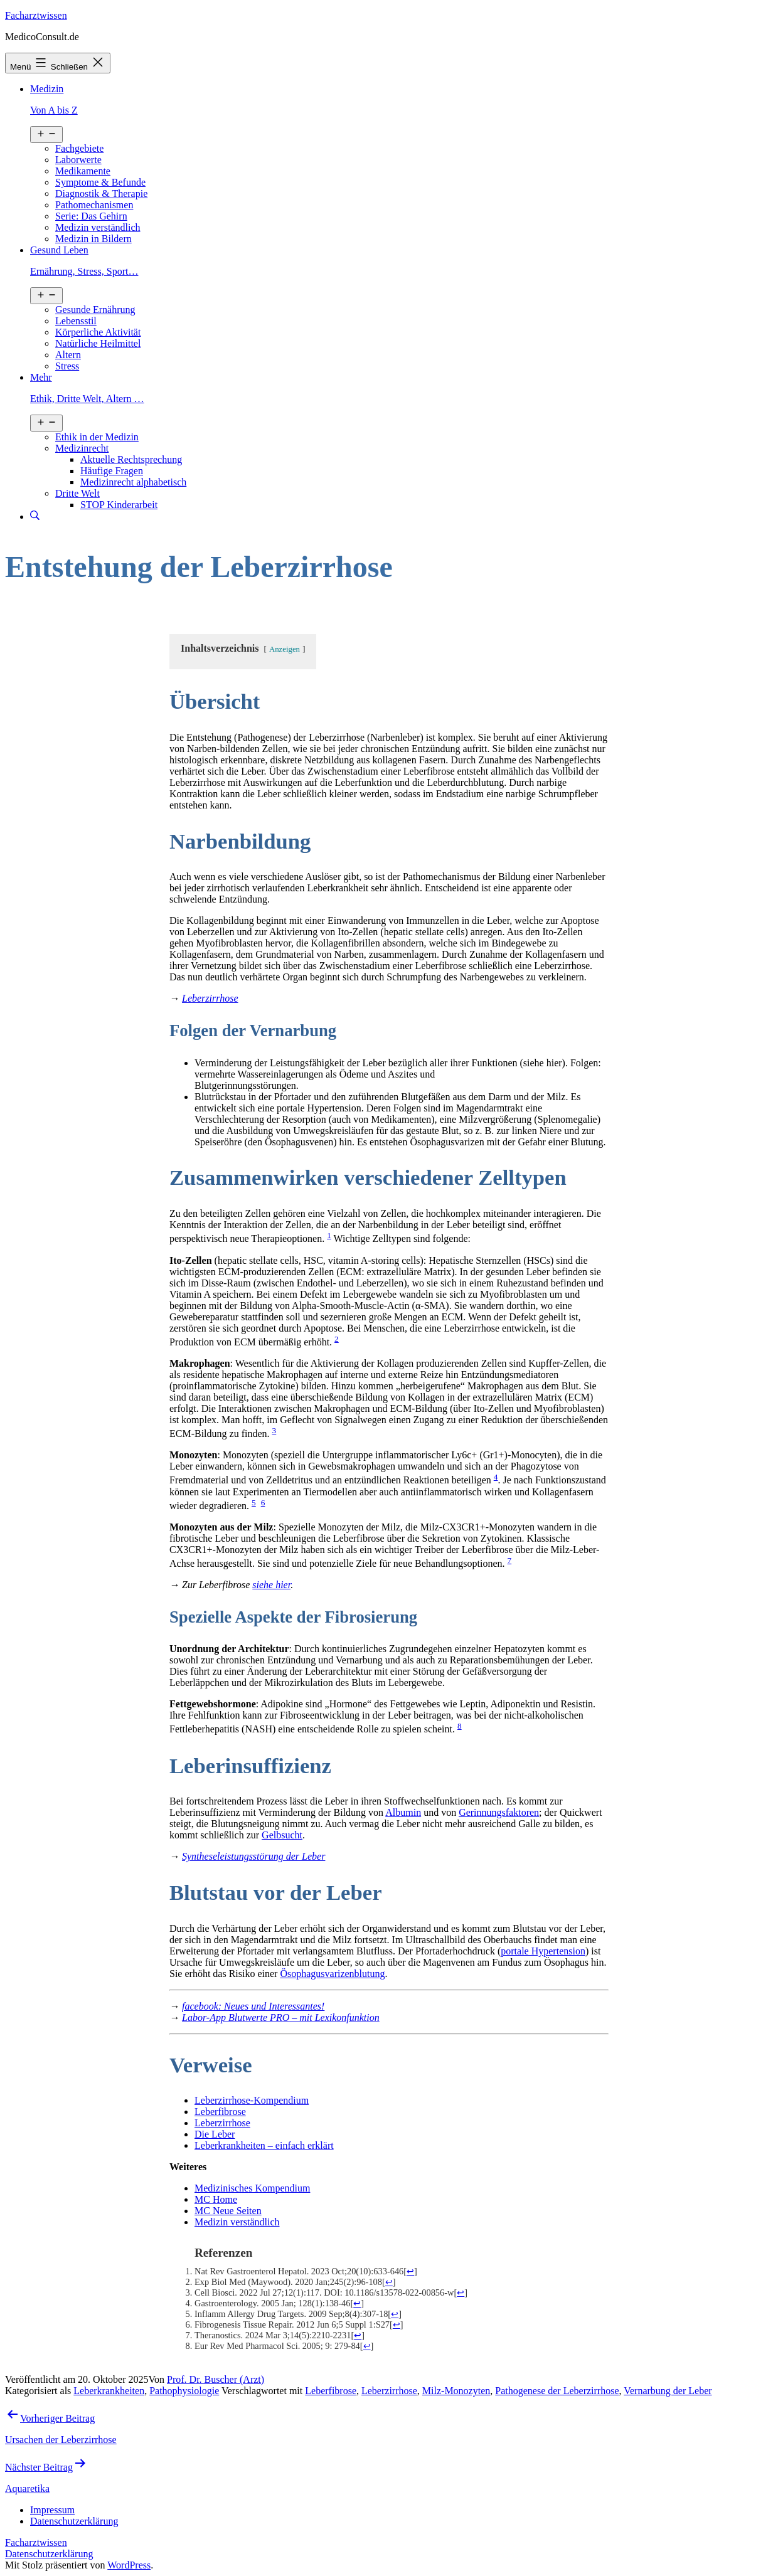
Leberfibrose (220, 2111)
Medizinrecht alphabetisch (133, 482)
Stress (67, 366)
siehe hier (271, 1584)
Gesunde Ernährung (95, 309)
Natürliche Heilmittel (98, 343)
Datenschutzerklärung (49, 2553)
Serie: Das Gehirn (91, 216)
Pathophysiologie (184, 2390)
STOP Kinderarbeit (118, 504)
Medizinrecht (82, 448)
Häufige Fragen (111, 470)
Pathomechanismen (94, 204)
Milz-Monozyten (456, 2390)
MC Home (215, 2199)
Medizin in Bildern (93, 238)
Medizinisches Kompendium (252, 2188)
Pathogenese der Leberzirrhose (557, 2390)
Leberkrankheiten (108, 2390)
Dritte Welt (77, 493)
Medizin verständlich (98, 227)
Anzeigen (284, 649)
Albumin (403, 1812)
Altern (68, 354)
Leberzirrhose (222, 2123)
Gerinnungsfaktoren (499, 1812)
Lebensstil (76, 320)
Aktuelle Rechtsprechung (131, 459)
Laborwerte (78, 159)
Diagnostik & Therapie (101, 193)
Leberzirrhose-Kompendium (251, 2100)
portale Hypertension (543, 1951)
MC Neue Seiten (228, 2210)
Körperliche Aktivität (98, 332)
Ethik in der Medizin (97, 437)
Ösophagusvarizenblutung (332, 1973)
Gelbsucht (282, 1835)
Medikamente (82, 171)
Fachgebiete (79, 148)
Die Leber (214, 2134)
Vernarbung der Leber (667, 2390)
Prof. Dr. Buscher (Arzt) (215, 2379)
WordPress (129, 2565)
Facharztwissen (36, 15)
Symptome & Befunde (100, 182)
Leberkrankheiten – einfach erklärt (264, 2145)
